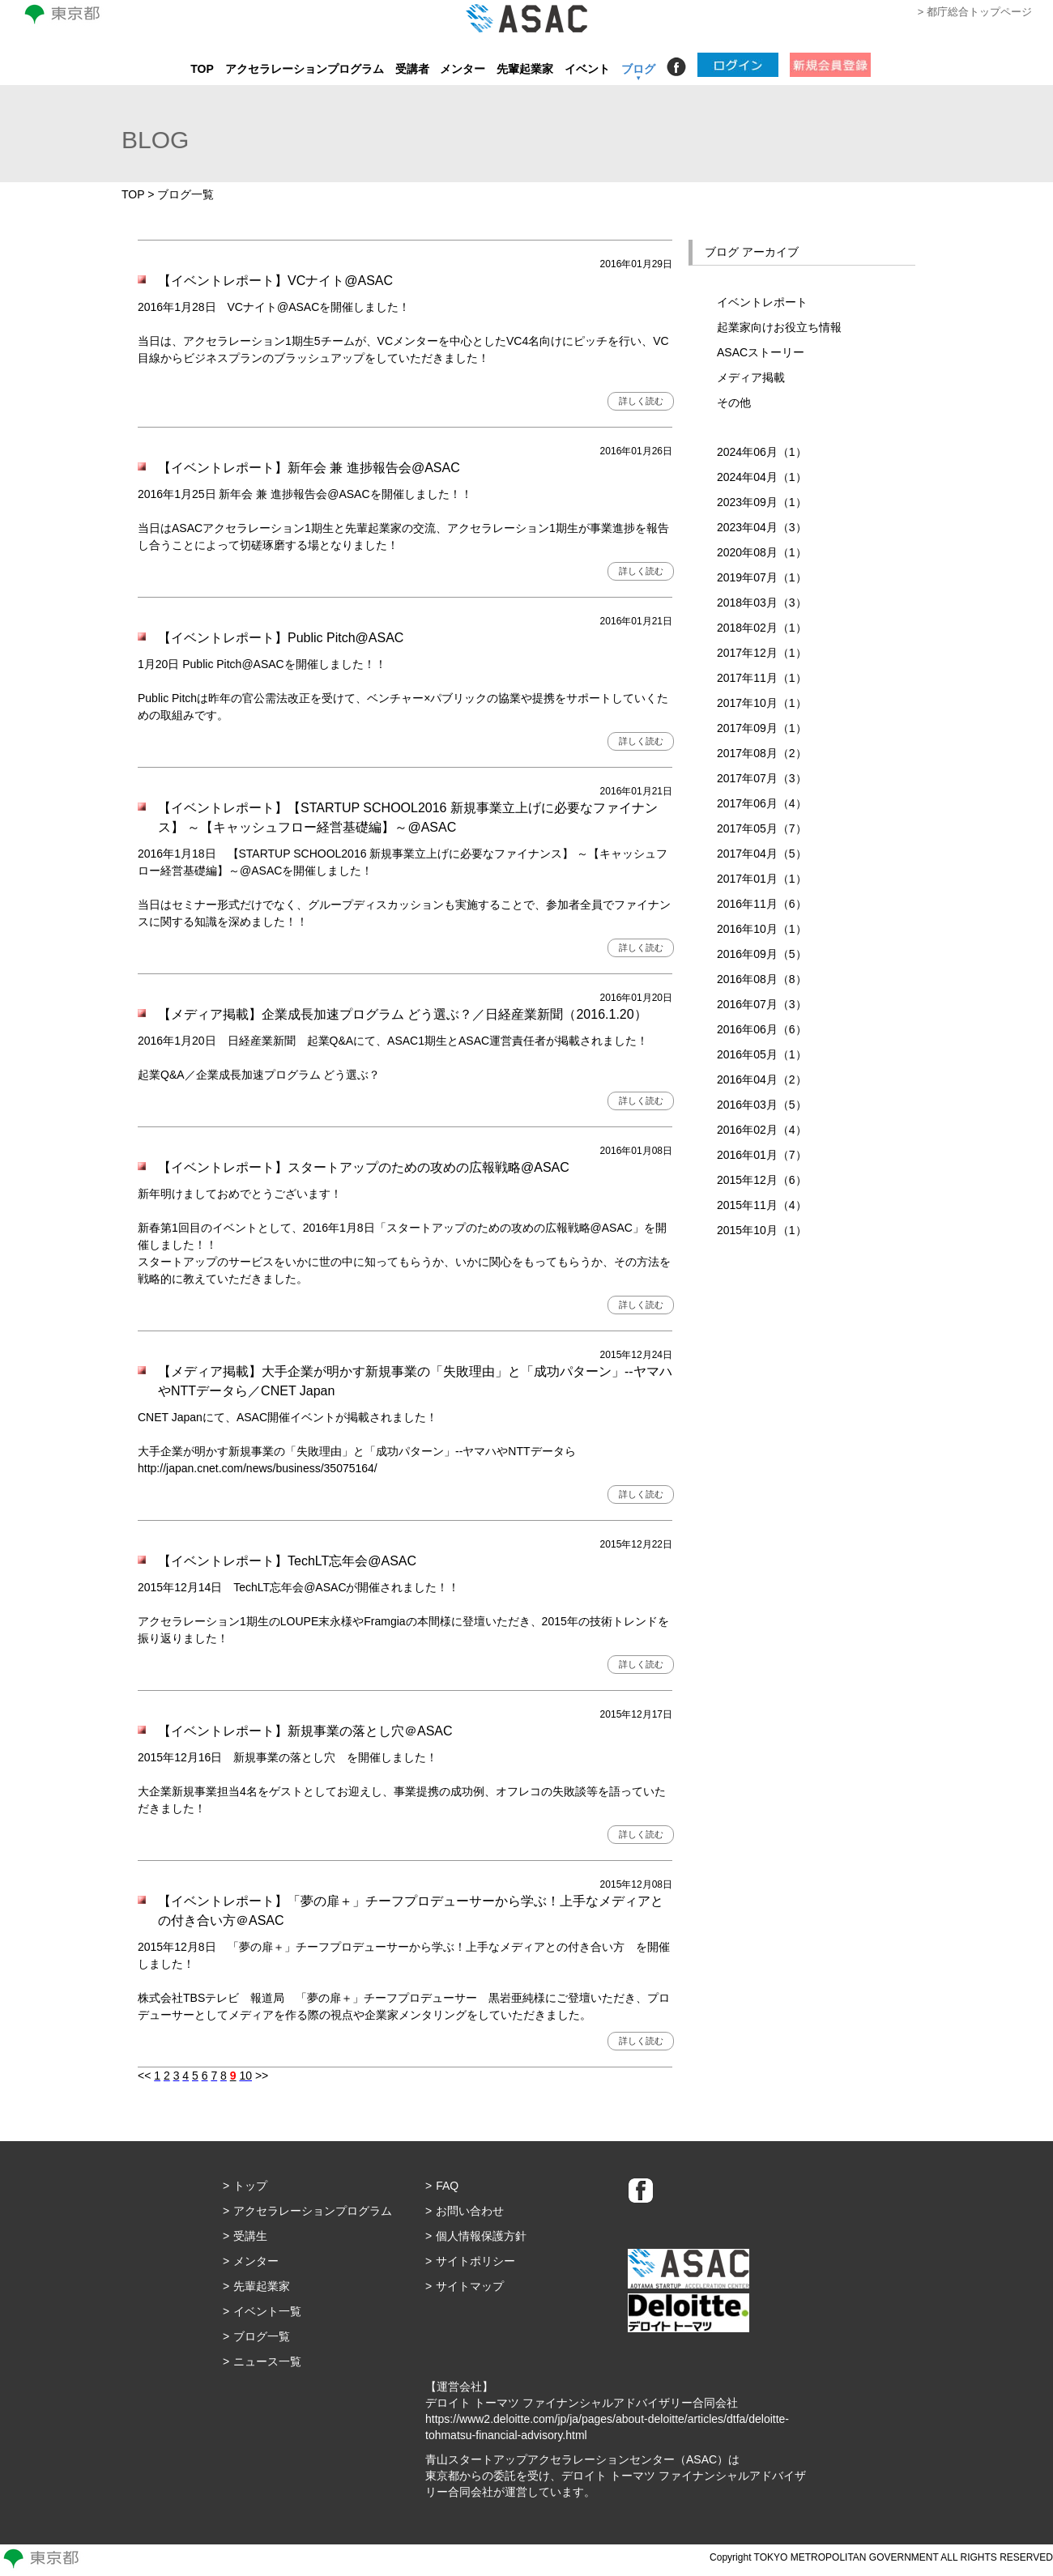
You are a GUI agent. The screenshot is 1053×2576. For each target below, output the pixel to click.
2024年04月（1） (762, 476)
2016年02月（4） (762, 1129)
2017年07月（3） (762, 778)
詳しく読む (641, 401)
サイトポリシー (475, 2261)
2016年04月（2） (762, 1079)
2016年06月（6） (762, 1029)
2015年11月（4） (762, 1205)
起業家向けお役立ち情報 (779, 327)
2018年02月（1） (762, 627)
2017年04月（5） (762, 853)
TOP (202, 68)
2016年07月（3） (762, 1004)
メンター (462, 68)
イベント (587, 68)
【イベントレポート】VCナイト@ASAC (275, 280)
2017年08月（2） (762, 753)
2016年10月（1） (762, 928)
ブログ (638, 68)
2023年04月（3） (762, 527)
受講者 (412, 68)
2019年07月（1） (762, 577)
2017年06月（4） (762, 803)
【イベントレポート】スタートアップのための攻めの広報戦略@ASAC (363, 1167)
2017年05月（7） (762, 828)
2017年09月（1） (762, 728)
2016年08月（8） (762, 979)
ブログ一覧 (261, 2336)
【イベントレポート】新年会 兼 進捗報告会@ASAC (309, 468)
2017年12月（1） (762, 652)
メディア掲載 (751, 377)
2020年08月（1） (762, 552)
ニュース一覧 (267, 2361)
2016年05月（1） (762, 1054)
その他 (734, 402)
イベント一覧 (267, 2311)
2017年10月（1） (762, 702)
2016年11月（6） (762, 903)
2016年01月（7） (762, 1154)
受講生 (250, 2235)
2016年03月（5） (762, 1104)
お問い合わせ (470, 2210)
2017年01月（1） (762, 878)
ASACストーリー (760, 352)
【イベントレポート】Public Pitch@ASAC (280, 638)
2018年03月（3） (762, 602)
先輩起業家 (525, 68)
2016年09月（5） (762, 953)
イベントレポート (762, 302)
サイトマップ (470, 2286)
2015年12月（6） (762, 1179)
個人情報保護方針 (481, 2235)
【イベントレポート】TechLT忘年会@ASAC (287, 1561)
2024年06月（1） (762, 451)
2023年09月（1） (762, 502)
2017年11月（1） (762, 677)
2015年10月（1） (762, 1230)
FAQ (447, 2185)
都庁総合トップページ (979, 12)
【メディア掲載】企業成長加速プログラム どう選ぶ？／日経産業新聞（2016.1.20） (402, 1014)
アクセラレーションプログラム (304, 68)
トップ (250, 2185)
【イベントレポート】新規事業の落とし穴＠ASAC (305, 1731)
